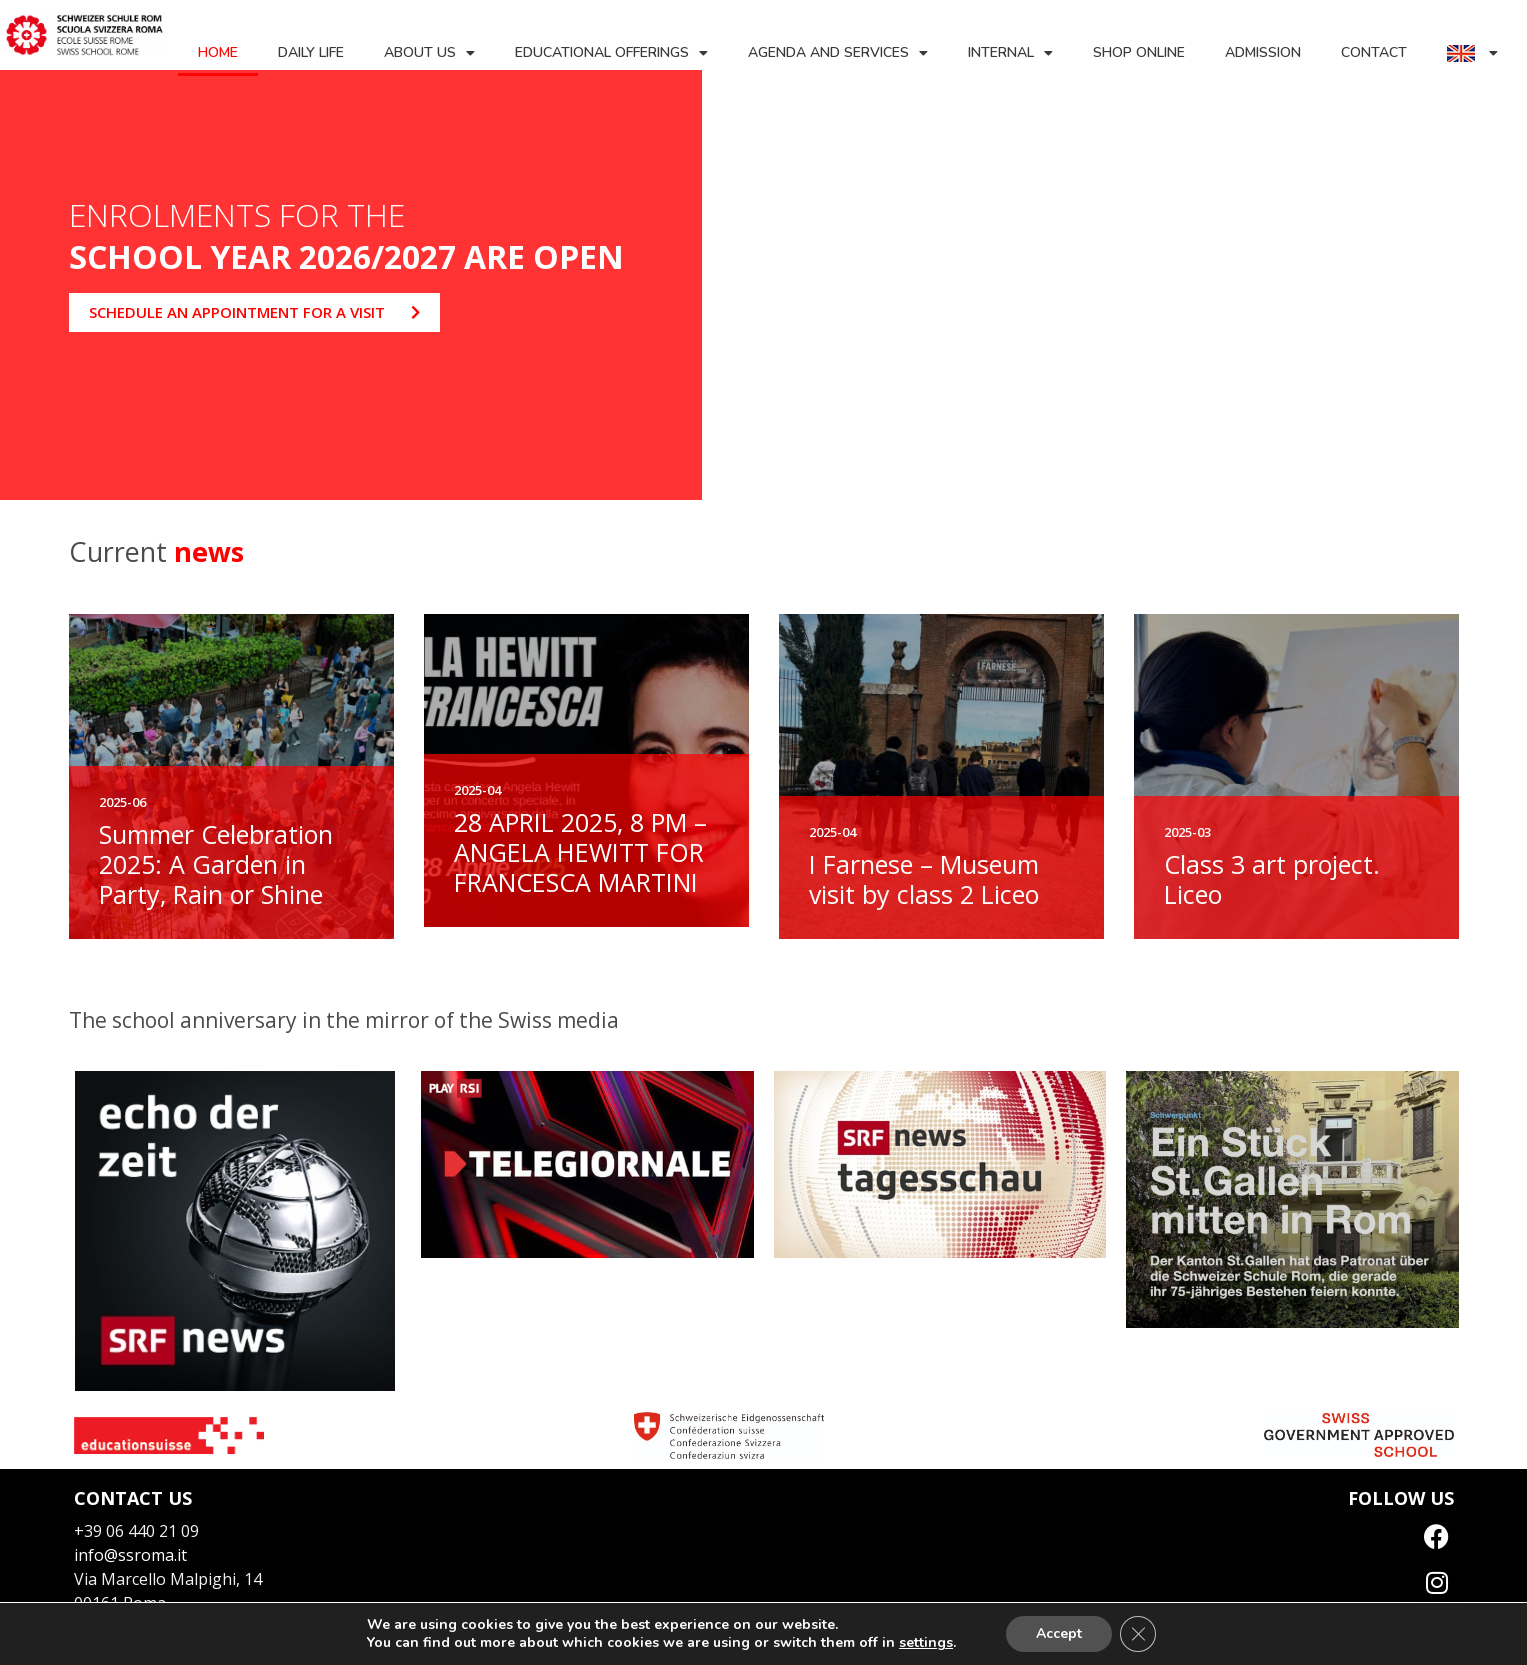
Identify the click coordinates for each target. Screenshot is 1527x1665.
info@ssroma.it (130, 1555)
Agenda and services (838, 53)
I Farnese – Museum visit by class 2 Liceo (924, 879)
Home (218, 52)
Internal (1010, 53)
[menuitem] (1472, 53)
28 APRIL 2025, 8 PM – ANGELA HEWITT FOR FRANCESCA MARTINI (580, 852)
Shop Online (1139, 52)
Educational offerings (611, 53)
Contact (1374, 52)
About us (429, 53)
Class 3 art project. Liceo (1272, 879)
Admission (1263, 52)
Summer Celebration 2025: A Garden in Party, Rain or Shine (216, 864)
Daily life (311, 52)
